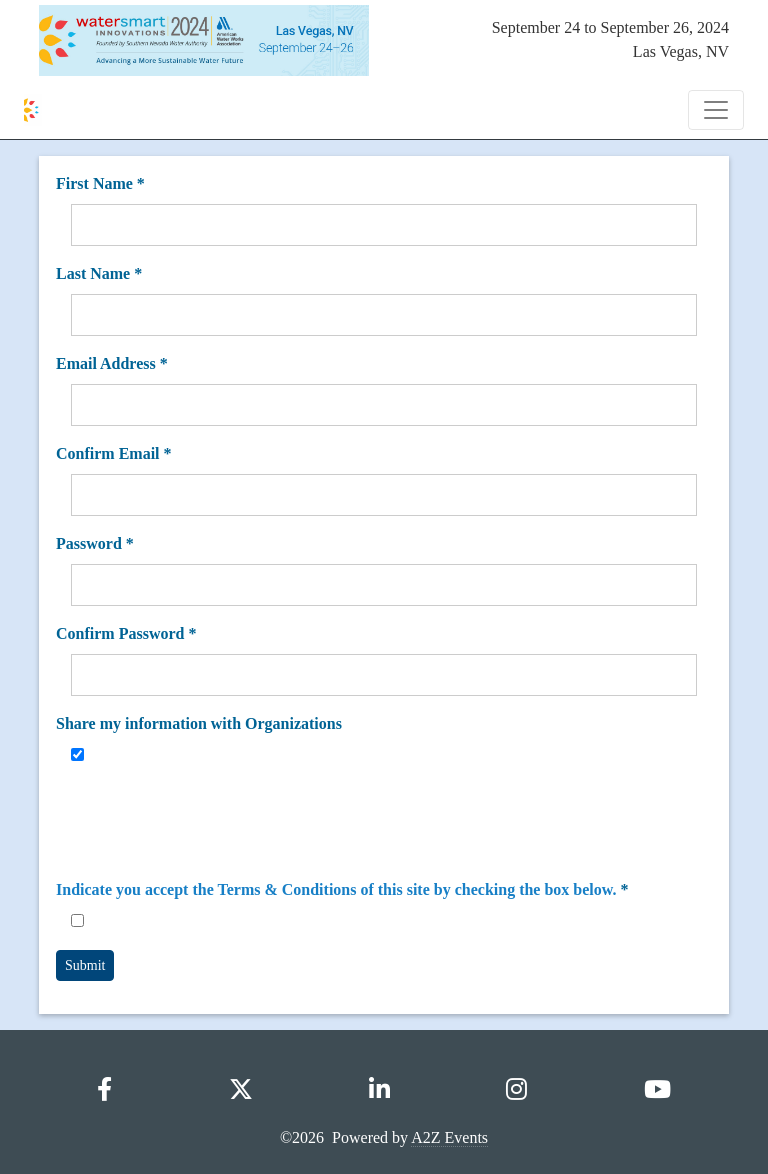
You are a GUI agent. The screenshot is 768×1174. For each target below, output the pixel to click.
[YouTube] (657, 1090)
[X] (241, 1090)
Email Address (112, 363)
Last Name (99, 273)
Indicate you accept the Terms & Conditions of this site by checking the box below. (336, 889)
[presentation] (223, 823)
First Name (100, 183)
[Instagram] (516, 1090)
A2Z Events (449, 1137)
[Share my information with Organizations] (77, 754)
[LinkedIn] (379, 1090)
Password (95, 543)
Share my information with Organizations (199, 723)
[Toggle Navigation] (716, 110)
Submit (85, 965)
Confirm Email (114, 453)
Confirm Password (126, 633)
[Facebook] (104, 1090)
